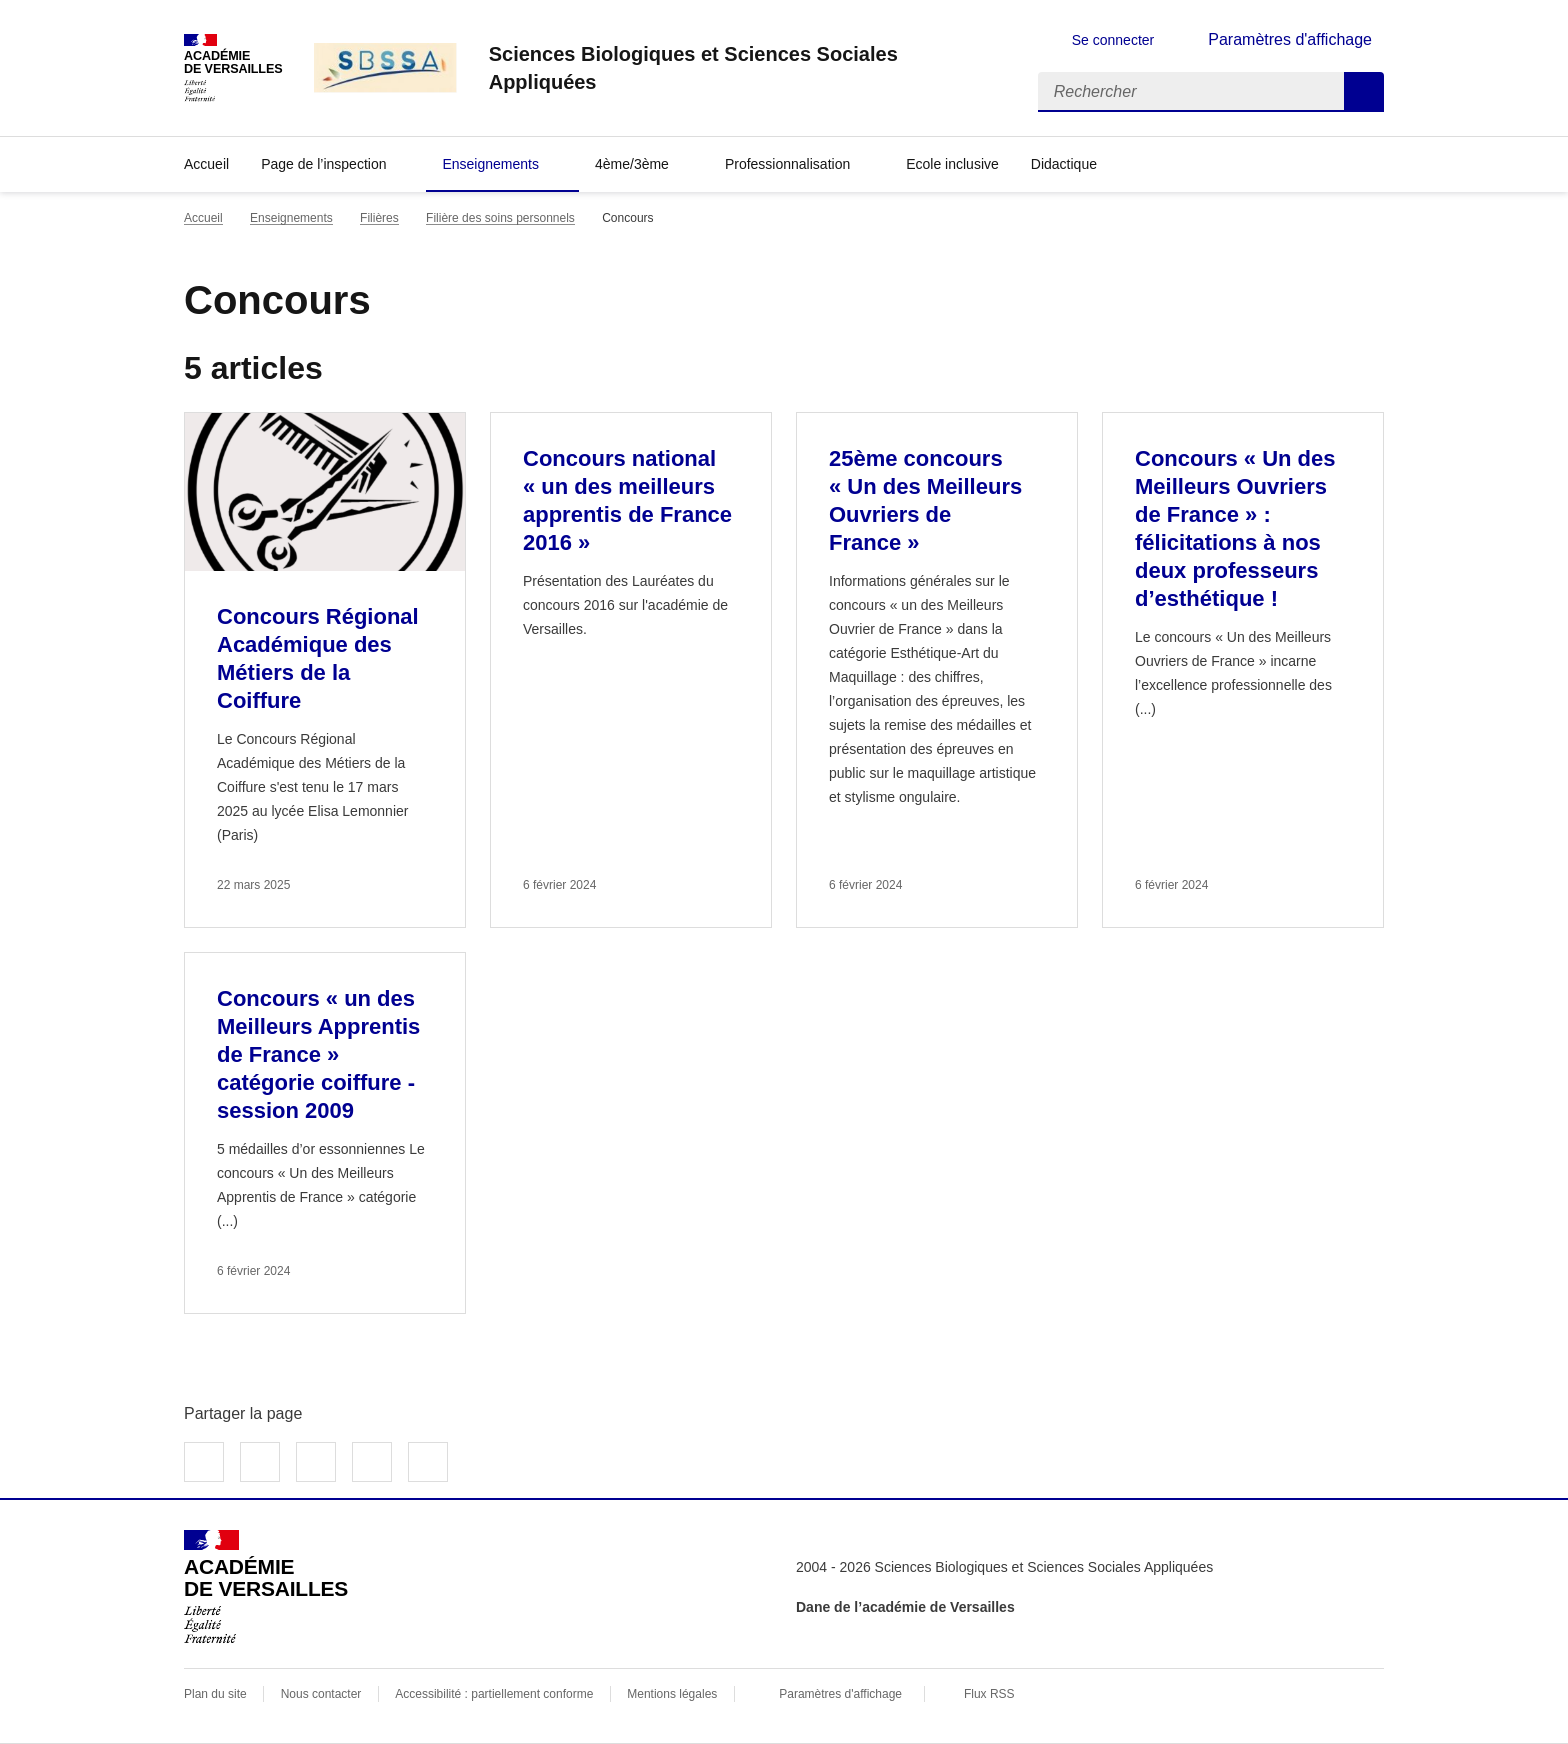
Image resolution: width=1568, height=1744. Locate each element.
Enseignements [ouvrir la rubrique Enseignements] (291, 218)
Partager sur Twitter (260, 1462)
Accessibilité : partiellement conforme (494, 1694)
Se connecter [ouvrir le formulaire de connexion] (1113, 40)
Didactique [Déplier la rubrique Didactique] (1064, 164)
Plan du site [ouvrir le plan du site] (215, 1694)
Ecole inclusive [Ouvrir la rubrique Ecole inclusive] (952, 164)
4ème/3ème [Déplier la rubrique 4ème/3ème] (632, 164)
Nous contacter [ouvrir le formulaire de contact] (321, 1694)
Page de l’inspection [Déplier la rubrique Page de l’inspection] (323, 164)
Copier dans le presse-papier (428, 1462)
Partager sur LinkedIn (316, 1462)
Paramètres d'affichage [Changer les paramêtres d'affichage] (1290, 39)
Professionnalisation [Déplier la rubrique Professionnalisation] (787, 164)
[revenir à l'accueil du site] (747, 68)
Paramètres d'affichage (840, 1694)
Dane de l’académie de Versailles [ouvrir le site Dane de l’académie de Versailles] (905, 1607)
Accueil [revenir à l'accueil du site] (206, 164)
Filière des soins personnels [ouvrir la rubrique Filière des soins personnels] (500, 218)
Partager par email (372, 1462)
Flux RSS (989, 1694)
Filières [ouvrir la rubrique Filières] (379, 218)
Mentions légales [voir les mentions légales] (672, 1694)
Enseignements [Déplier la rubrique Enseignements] (490, 164)
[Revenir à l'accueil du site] (266, 1587)
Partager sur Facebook (204, 1462)
